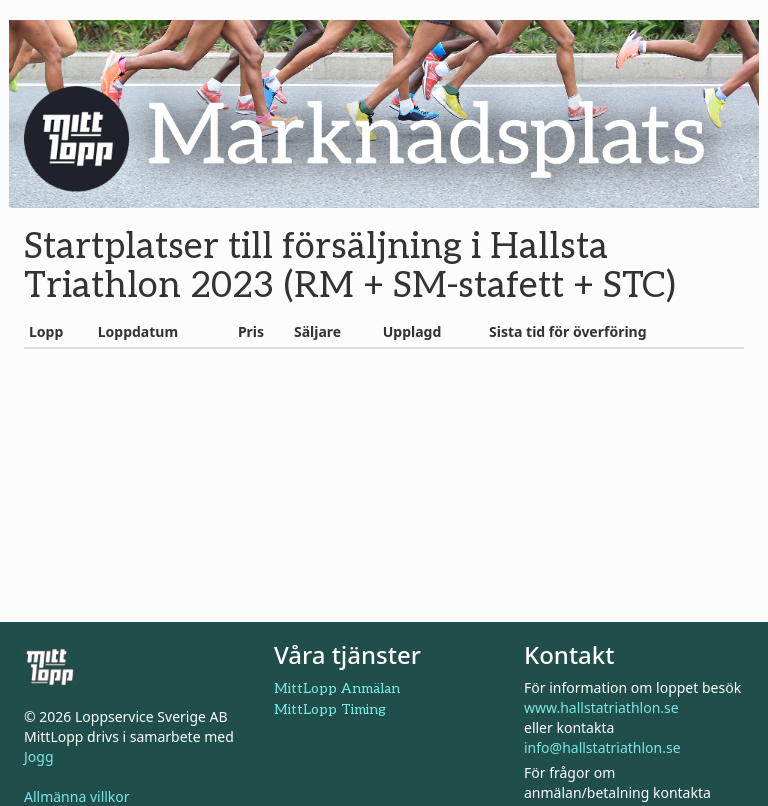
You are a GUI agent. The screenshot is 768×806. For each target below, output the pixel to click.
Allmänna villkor (77, 796)
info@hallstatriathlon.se (602, 747)
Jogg (39, 756)
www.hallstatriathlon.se (601, 707)
